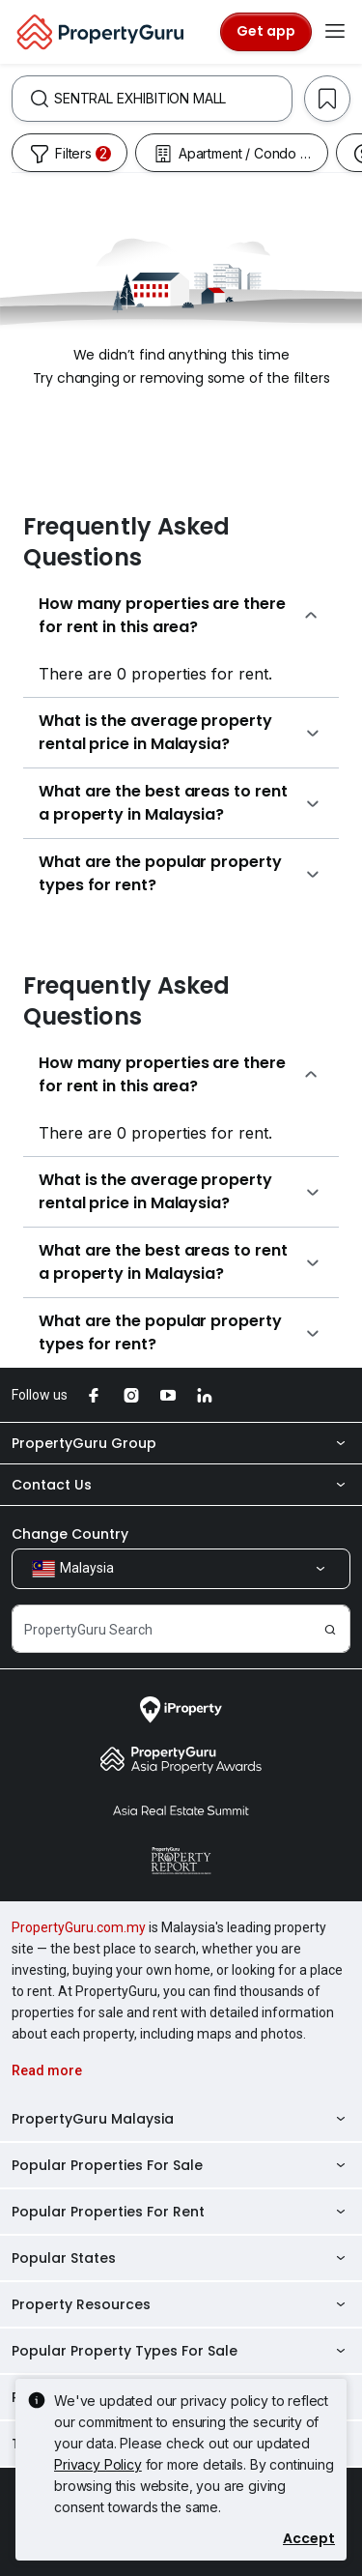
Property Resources (181, 2304)
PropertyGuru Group (181, 1443)
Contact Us (181, 1484)
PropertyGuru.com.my (79, 1927)
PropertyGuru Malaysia (181, 2118)
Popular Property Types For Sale (181, 2350)
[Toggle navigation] (335, 32)
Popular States (181, 2258)
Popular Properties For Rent (181, 2211)
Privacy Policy (98, 2464)
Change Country (70, 1534)
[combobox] (173, 98)
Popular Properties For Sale (181, 2165)
